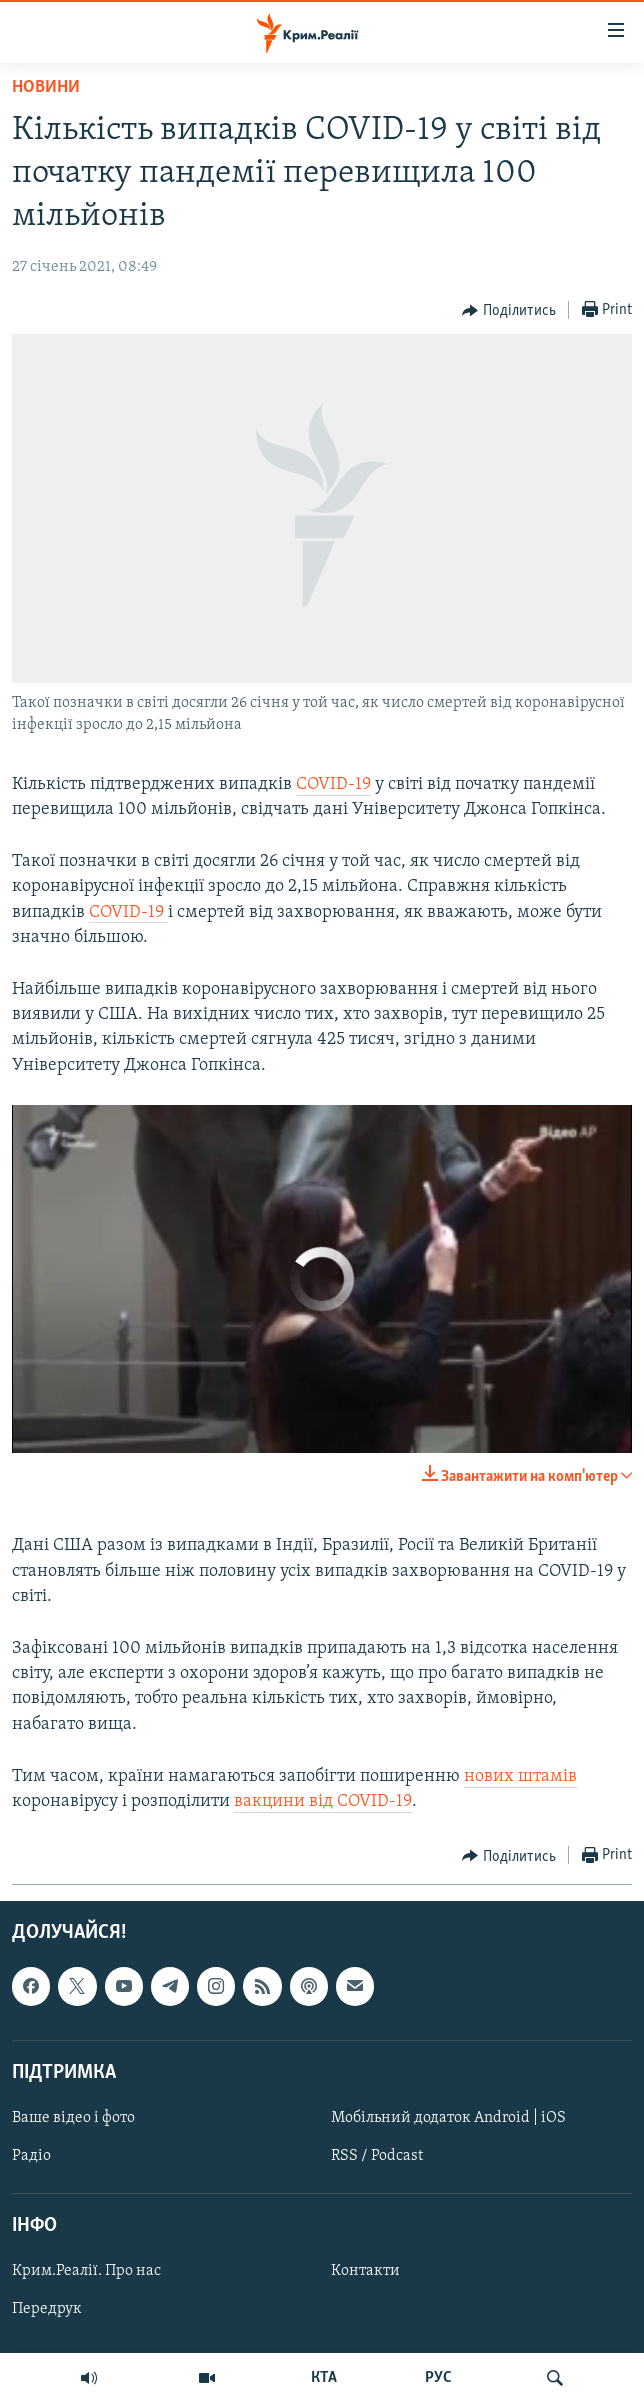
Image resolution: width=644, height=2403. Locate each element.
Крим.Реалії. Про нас (86, 2272)
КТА (324, 2378)
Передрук (47, 2310)
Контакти (365, 2272)
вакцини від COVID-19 (323, 1801)
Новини (46, 87)
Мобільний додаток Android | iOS (448, 2118)
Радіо (31, 2156)
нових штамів (520, 1776)
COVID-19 (333, 784)
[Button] (509, 311)
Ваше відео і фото (73, 2118)
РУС (438, 2378)
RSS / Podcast (377, 2156)
